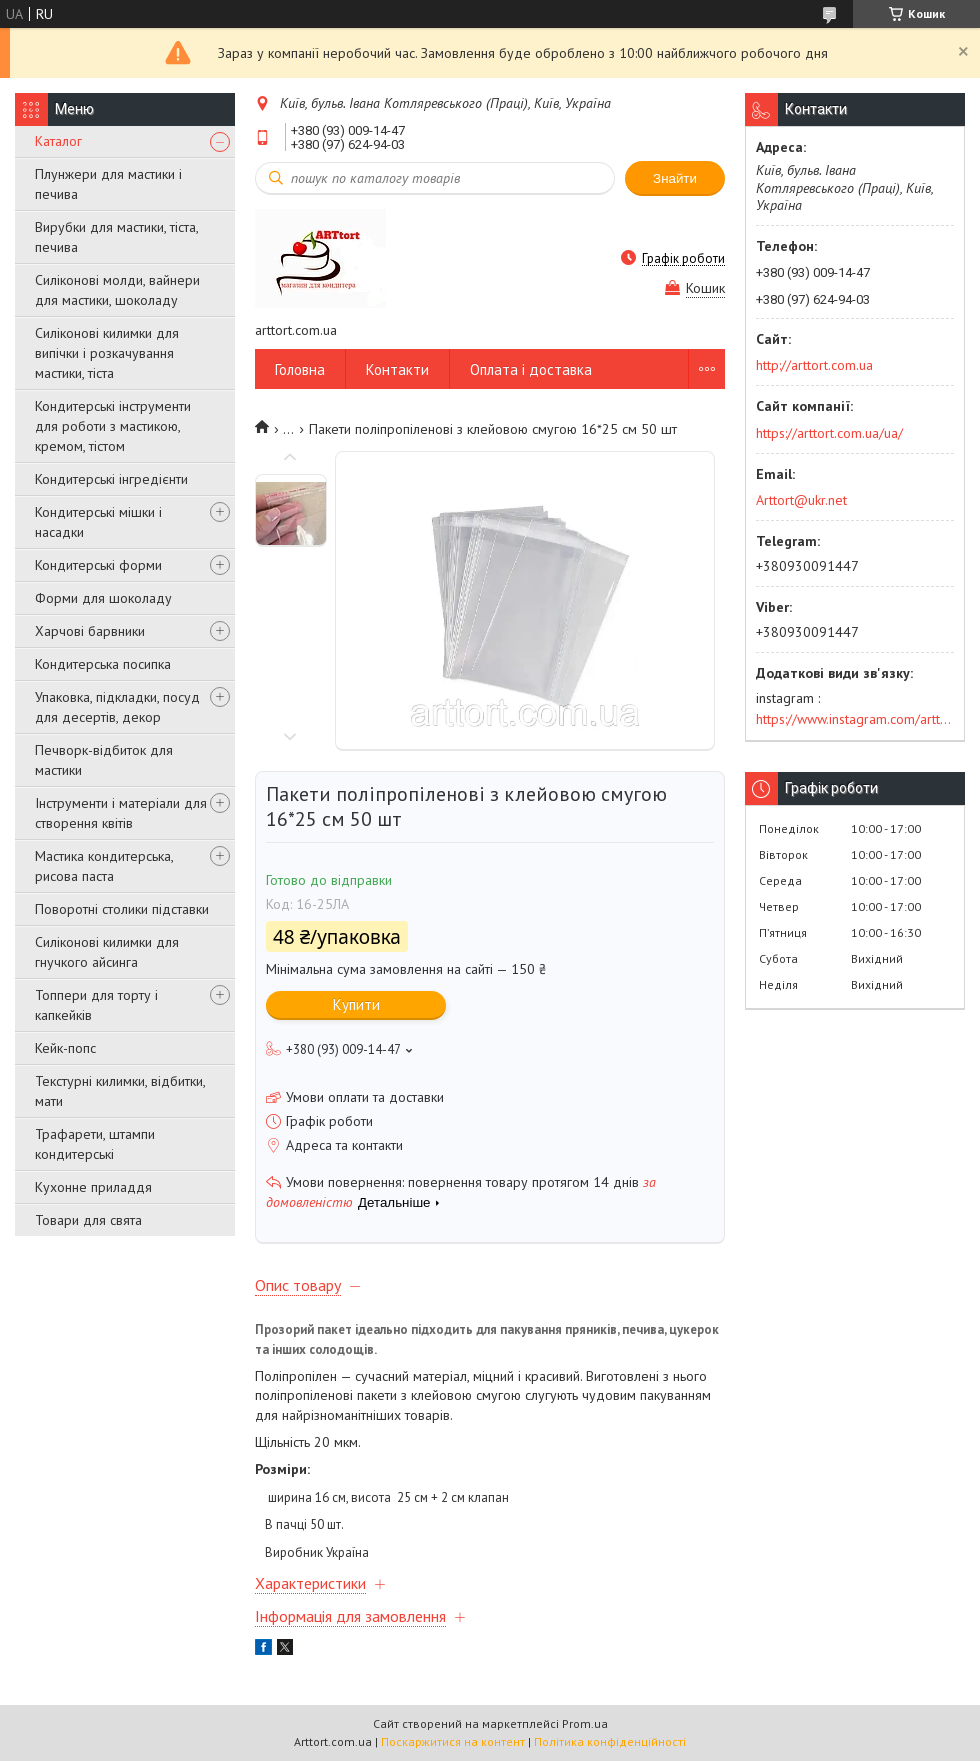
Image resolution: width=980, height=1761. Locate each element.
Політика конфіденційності (610, 1741)
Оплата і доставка (531, 369)
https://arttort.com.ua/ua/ (829, 433)
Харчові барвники (90, 631)
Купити (356, 1004)
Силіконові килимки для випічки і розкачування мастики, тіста (107, 353)
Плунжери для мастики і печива (108, 184)
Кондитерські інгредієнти (111, 479)
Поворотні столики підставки (122, 909)
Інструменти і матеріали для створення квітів (121, 813)
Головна (300, 369)
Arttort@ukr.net (801, 500)
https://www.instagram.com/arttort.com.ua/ (855, 719)
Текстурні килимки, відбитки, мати (120, 1091)
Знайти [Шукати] (675, 178)
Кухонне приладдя (93, 1187)
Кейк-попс (65, 1048)
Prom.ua (585, 1723)
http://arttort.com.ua (814, 365)
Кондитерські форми (98, 565)
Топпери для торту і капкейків (96, 1005)
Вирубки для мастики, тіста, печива (116, 237)
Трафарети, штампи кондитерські (95, 1144)
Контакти (397, 369)
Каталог (58, 141)
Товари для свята (88, 1220)
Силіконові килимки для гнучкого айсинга (107, 952)
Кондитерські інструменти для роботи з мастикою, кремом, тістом (113, 426)
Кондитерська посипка (103, 664)
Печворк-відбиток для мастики (104, 760)
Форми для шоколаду (103, 598)
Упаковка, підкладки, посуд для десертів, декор (117, 707)
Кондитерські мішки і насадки (98, 522)
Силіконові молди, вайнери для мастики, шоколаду (117, 290)
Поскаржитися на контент (453, 1741)
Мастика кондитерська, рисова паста (104, 866)
